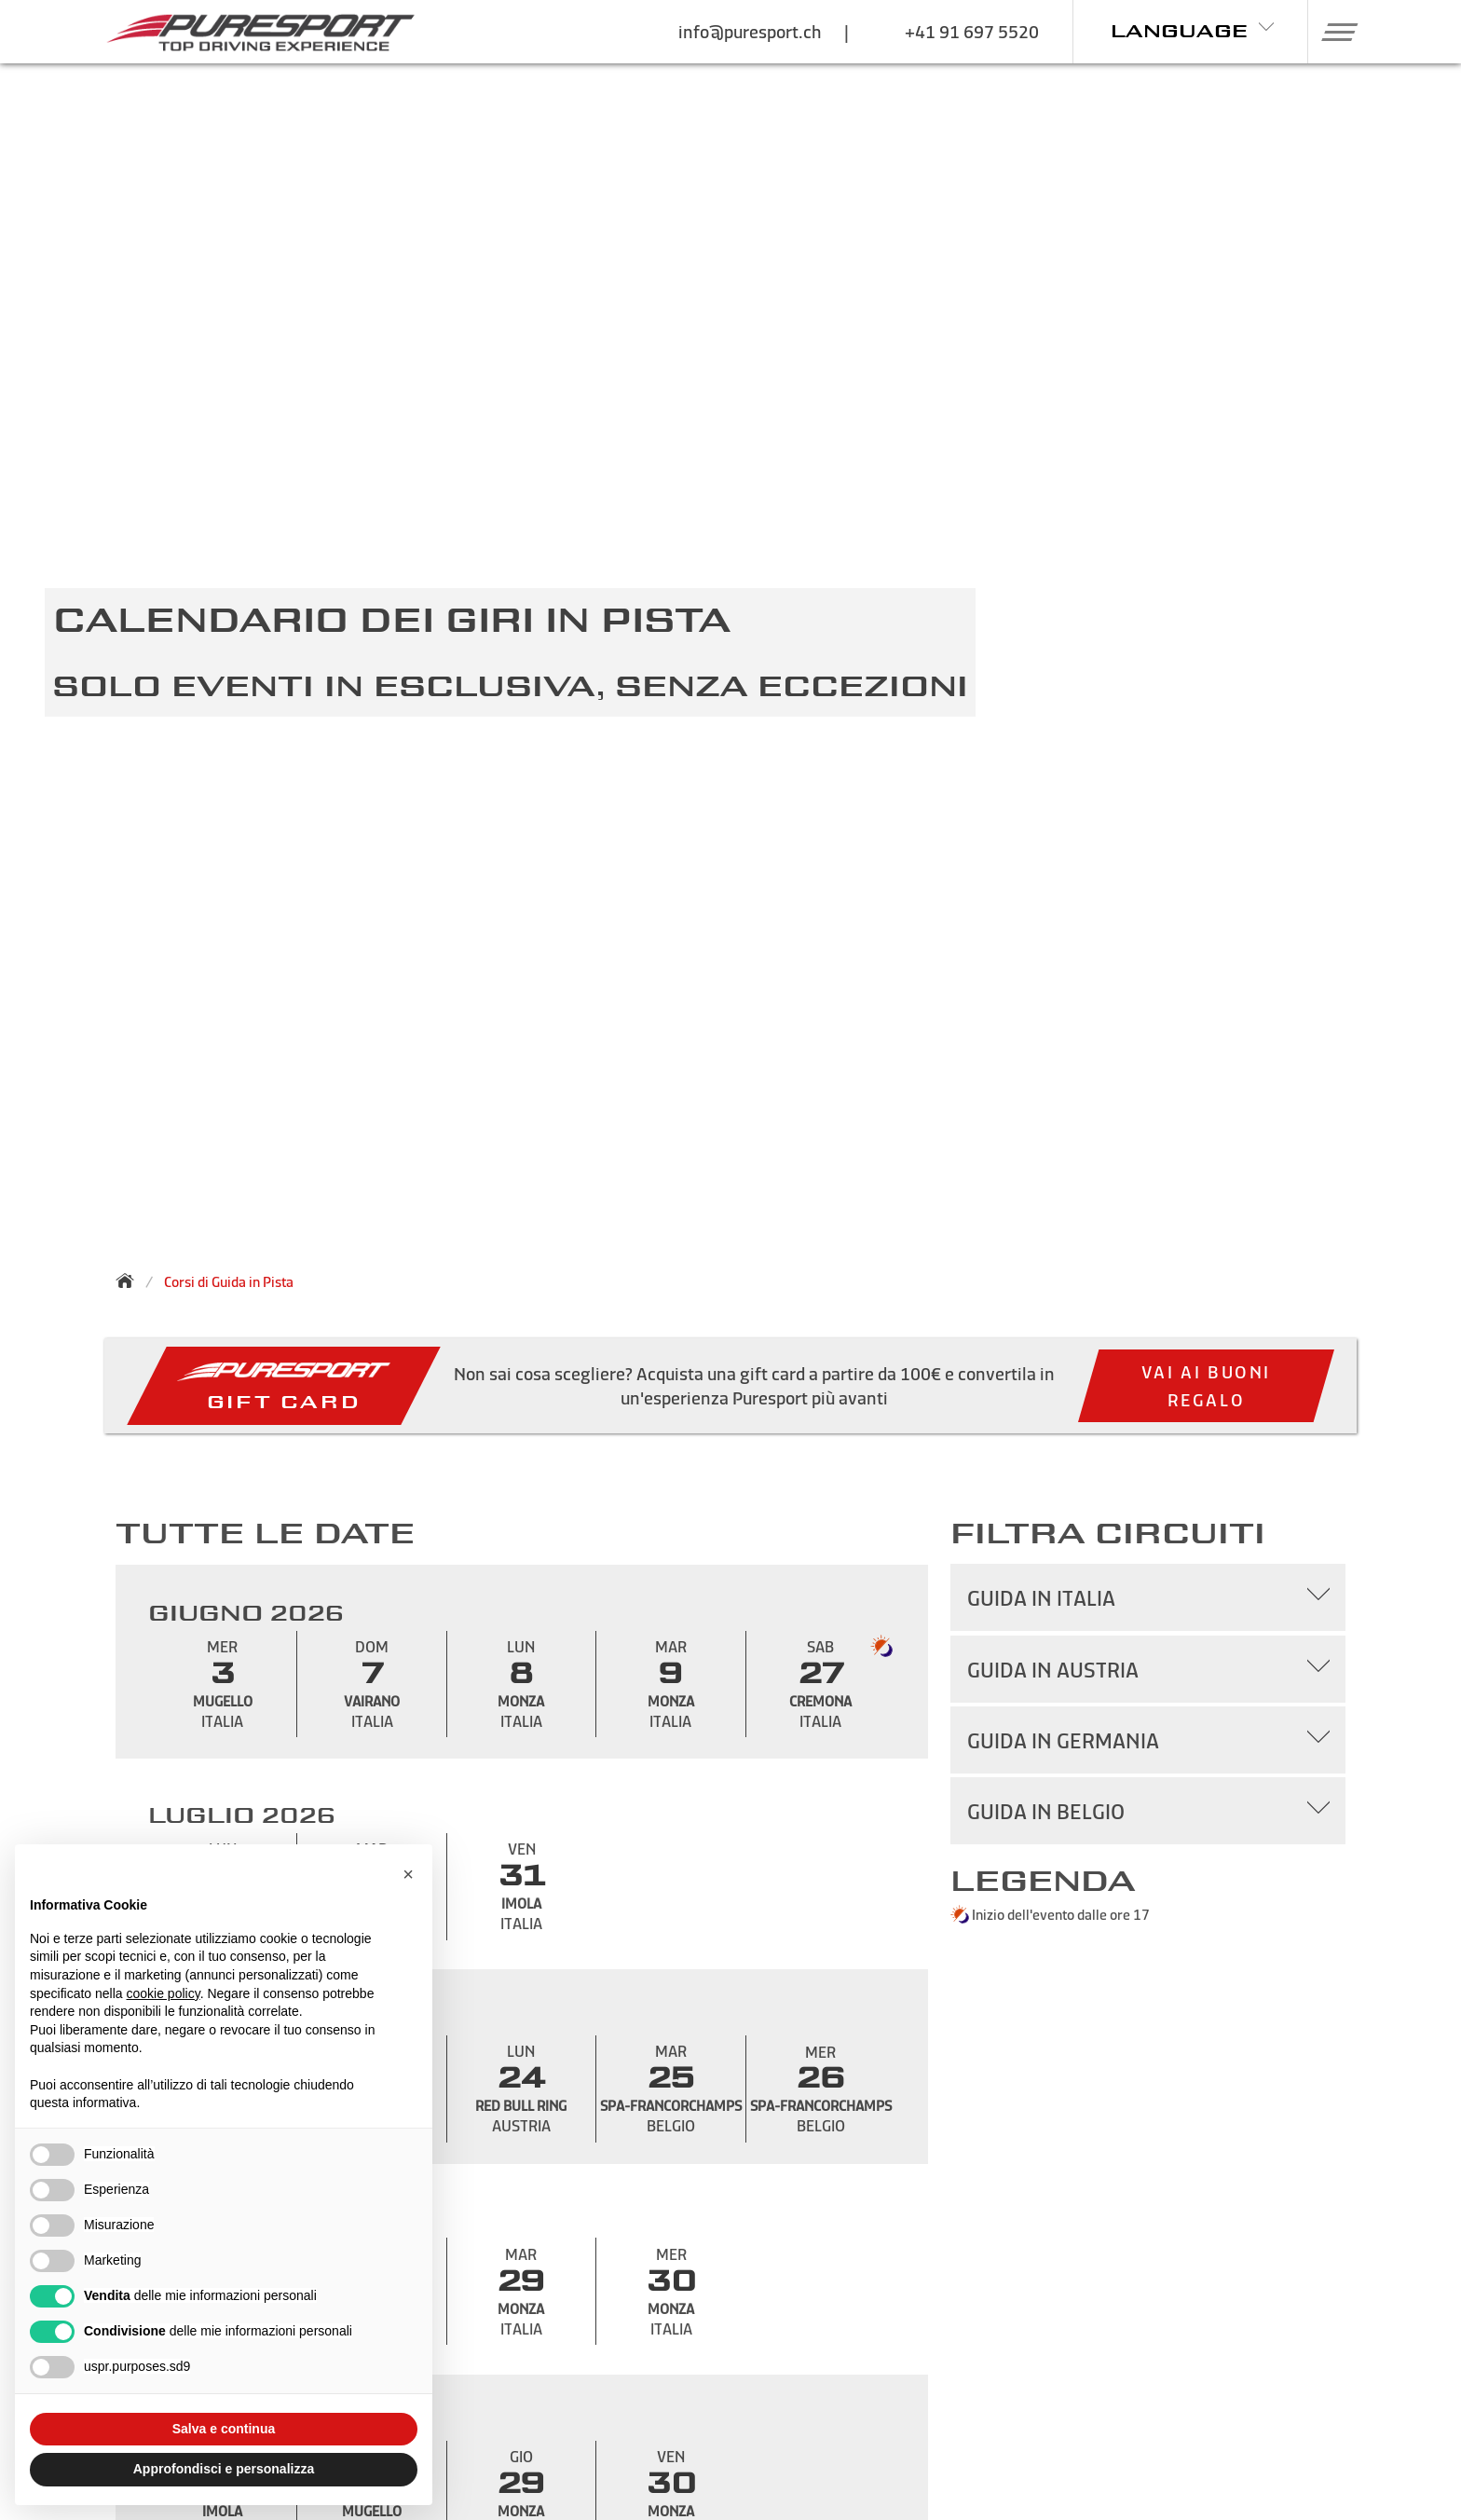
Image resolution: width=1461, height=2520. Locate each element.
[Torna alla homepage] (130, 1280)
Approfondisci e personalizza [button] (223, 2468)
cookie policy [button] (163, 1993)
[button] (1333, 32)
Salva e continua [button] (223, 2428)
